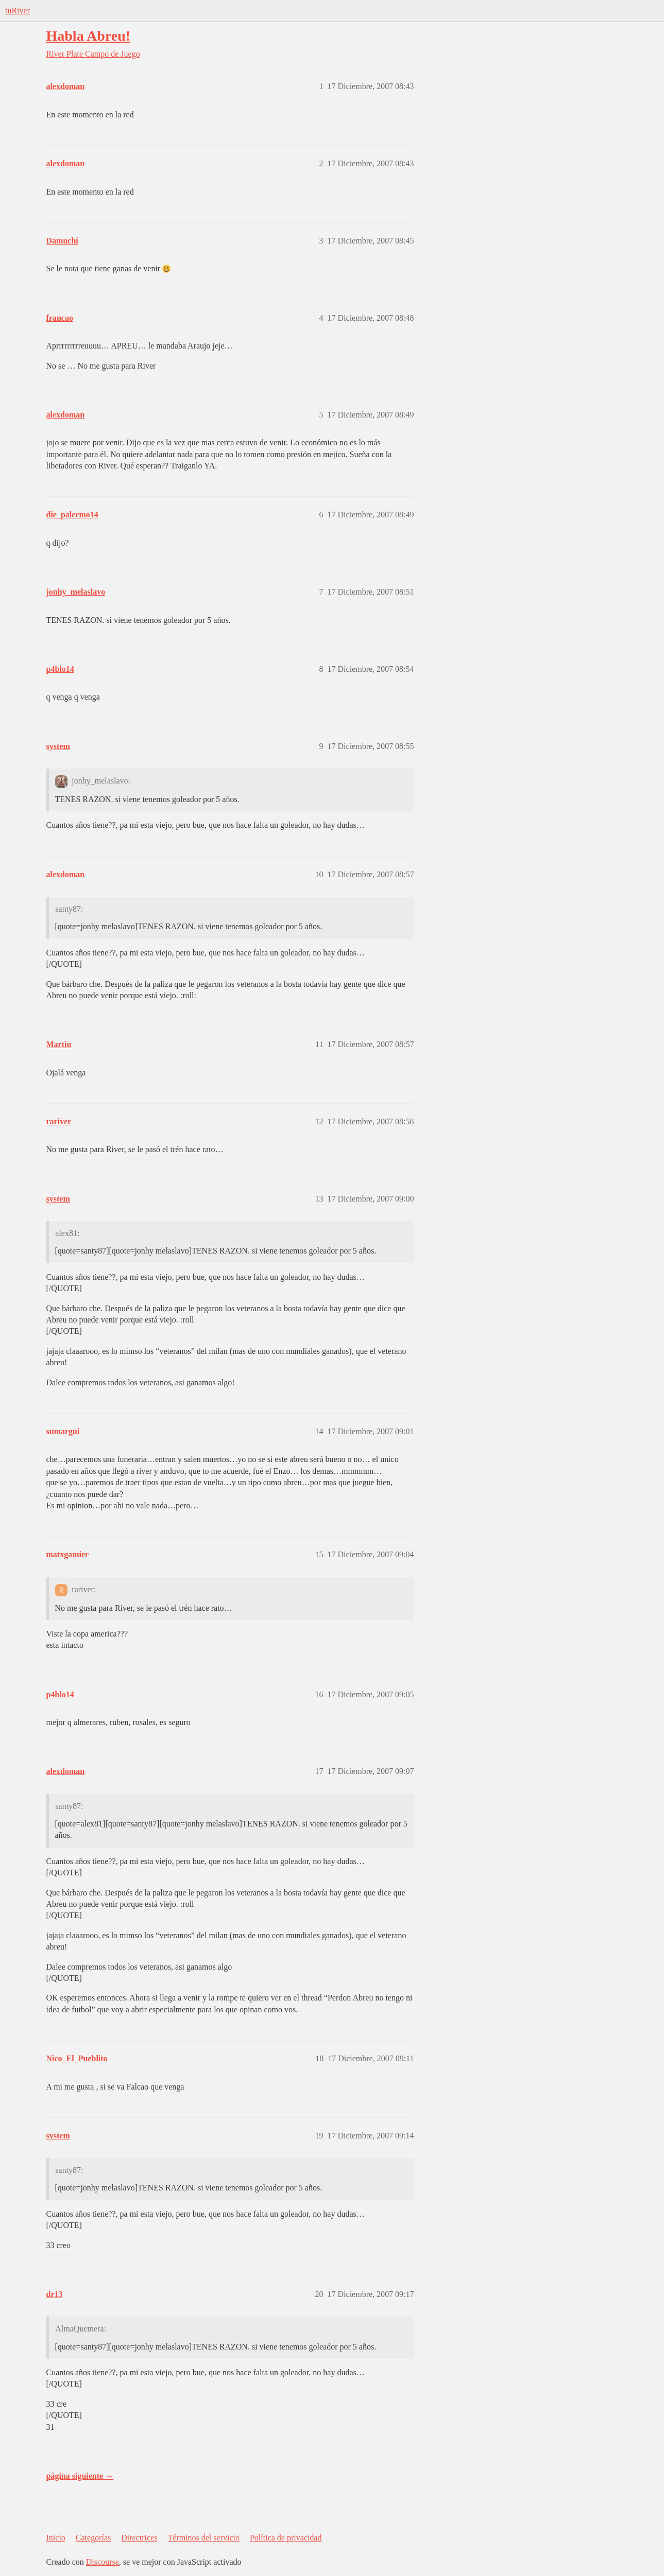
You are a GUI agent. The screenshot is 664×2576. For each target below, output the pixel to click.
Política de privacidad (286, 2537)
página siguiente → (80, 2475)
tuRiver (17, 10)
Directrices (139, 2537)
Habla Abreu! (88, 36)
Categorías (93, 2537)
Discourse (102, 2561)
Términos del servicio (203, 2537)
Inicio (55, 2537)
